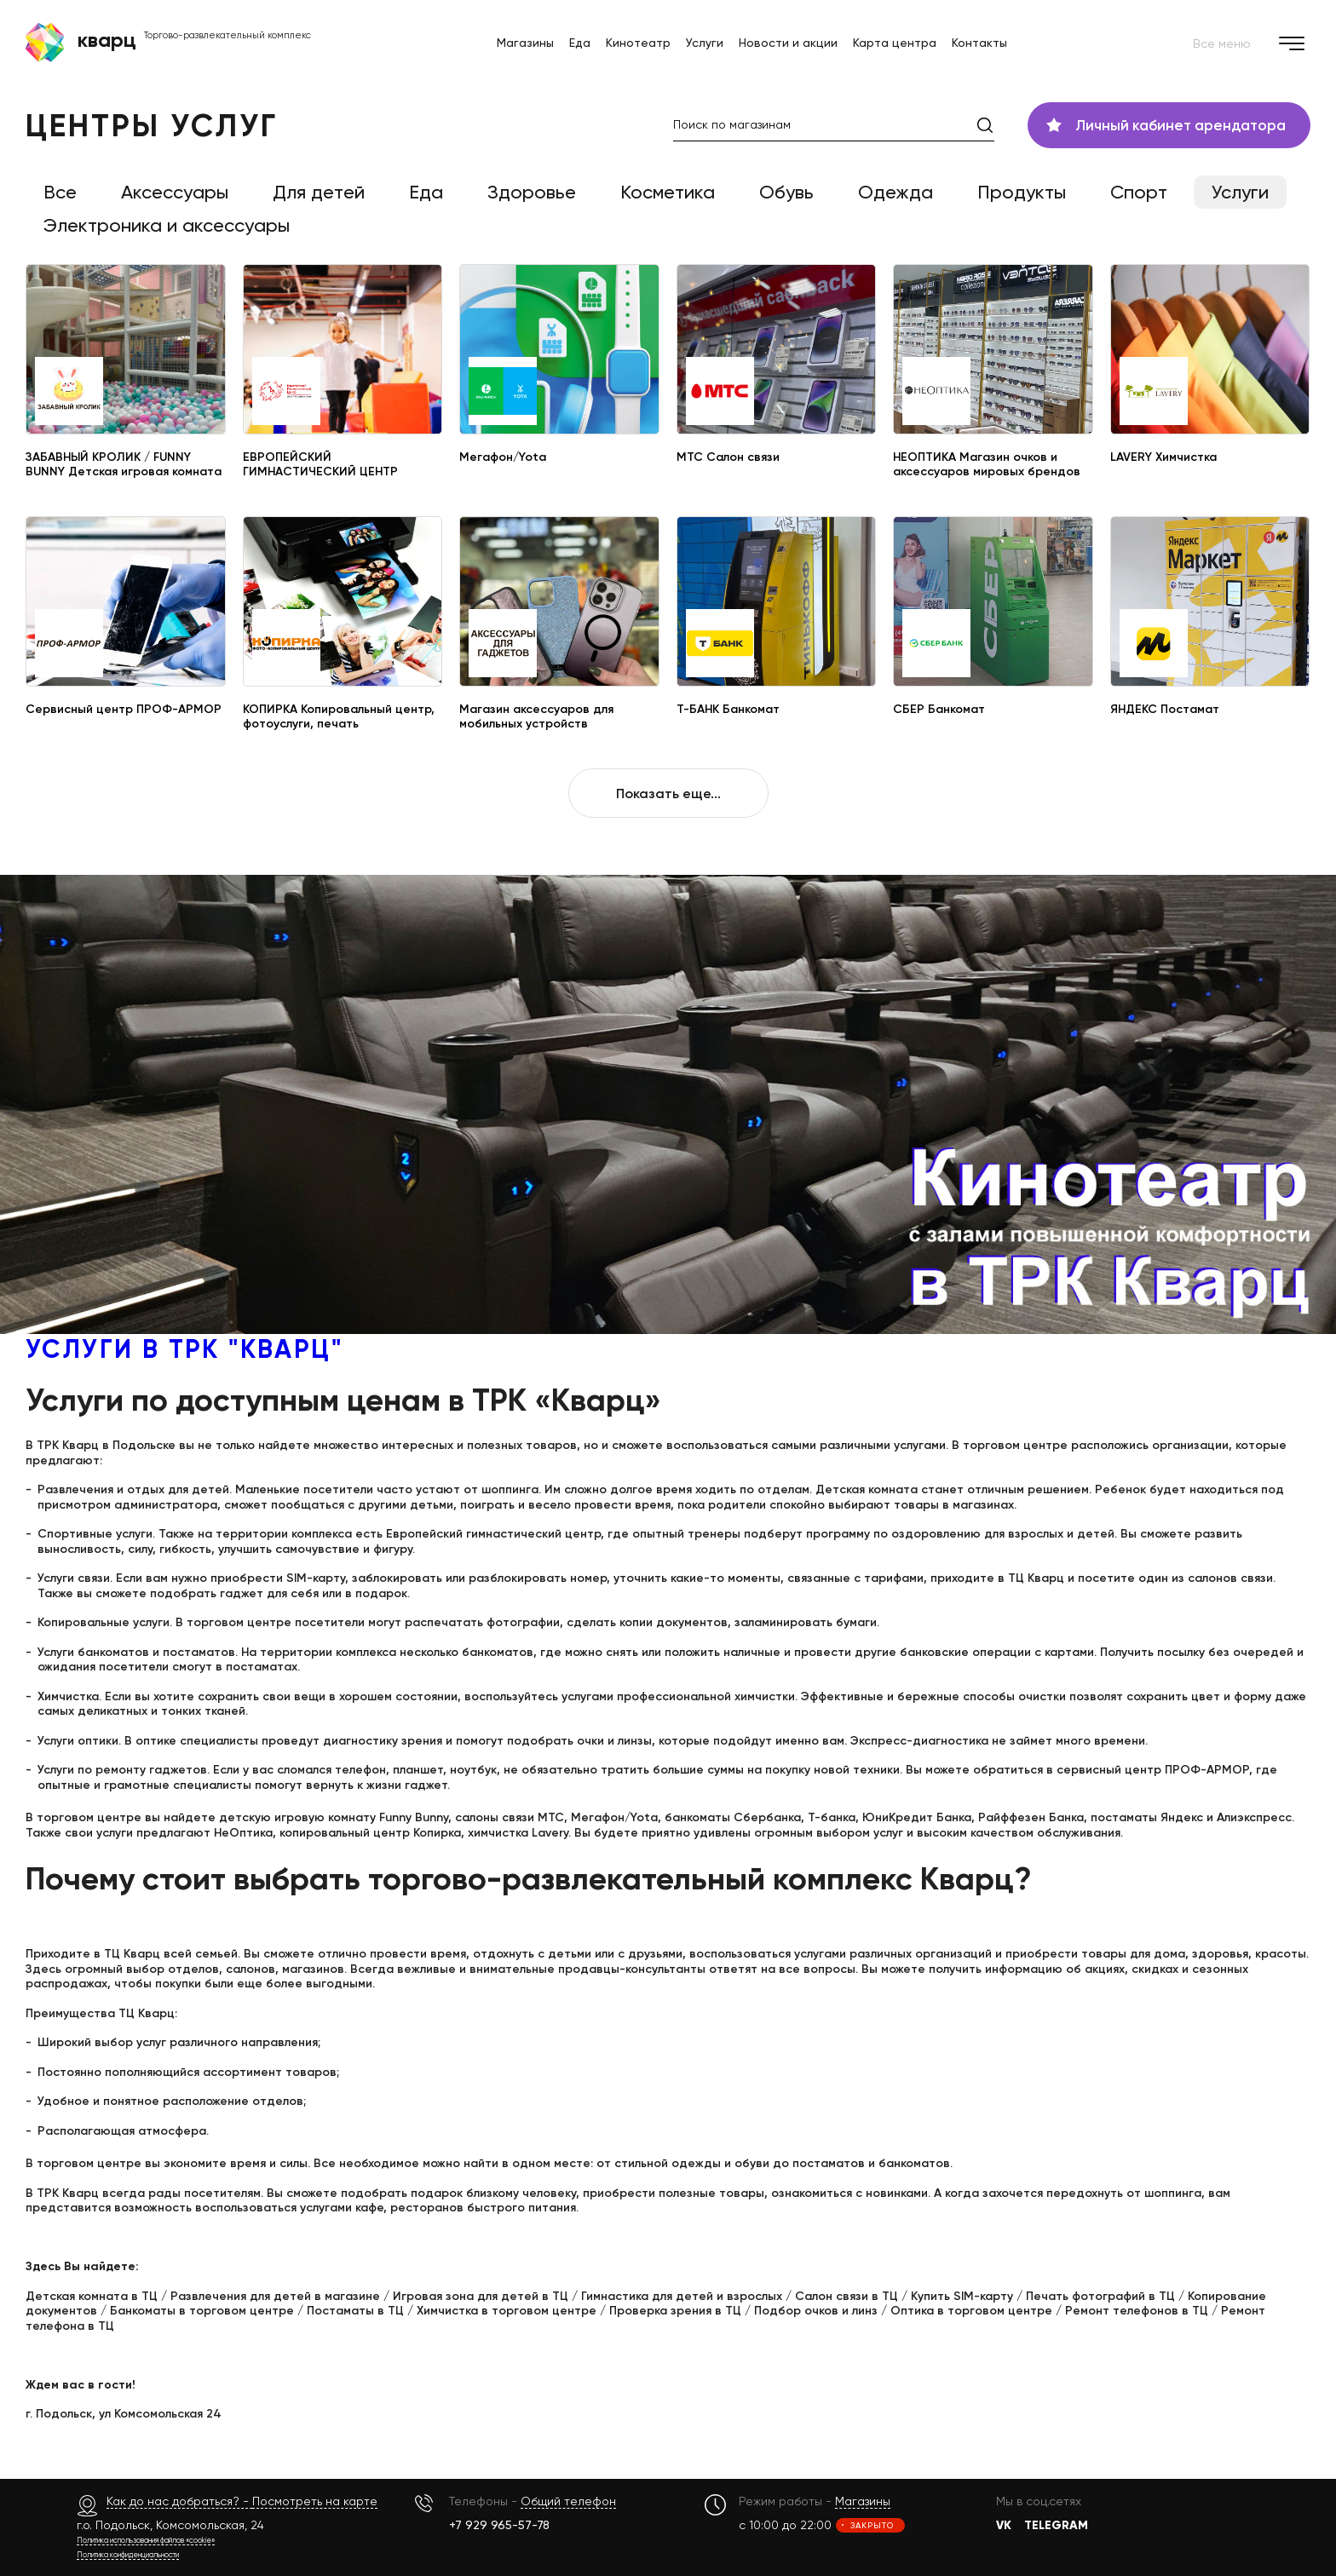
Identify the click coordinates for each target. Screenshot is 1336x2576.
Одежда (895, 192)
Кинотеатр (638, 43)
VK (1003, 2525)
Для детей (319, 192)
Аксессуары (174, 192)
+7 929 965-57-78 (499, 2524)
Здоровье (531, 192)
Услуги (704, 43)
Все (60, 192)
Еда (579, 43)
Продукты (1021, 192)
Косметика (667, 192)
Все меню (1251, 43)
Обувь (786, 192)
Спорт (1138, 192)
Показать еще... (668, 793)
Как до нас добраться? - (179, 2501)
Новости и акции (788, 43)
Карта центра (894, 43)
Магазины (525, 43)
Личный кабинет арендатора (1166, 125)
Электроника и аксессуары (166, 225)
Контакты (979, 43)
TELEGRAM (1056, 2525)
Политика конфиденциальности (128, 2554)
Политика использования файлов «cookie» (146, 2539)
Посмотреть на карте (314, 2501)
